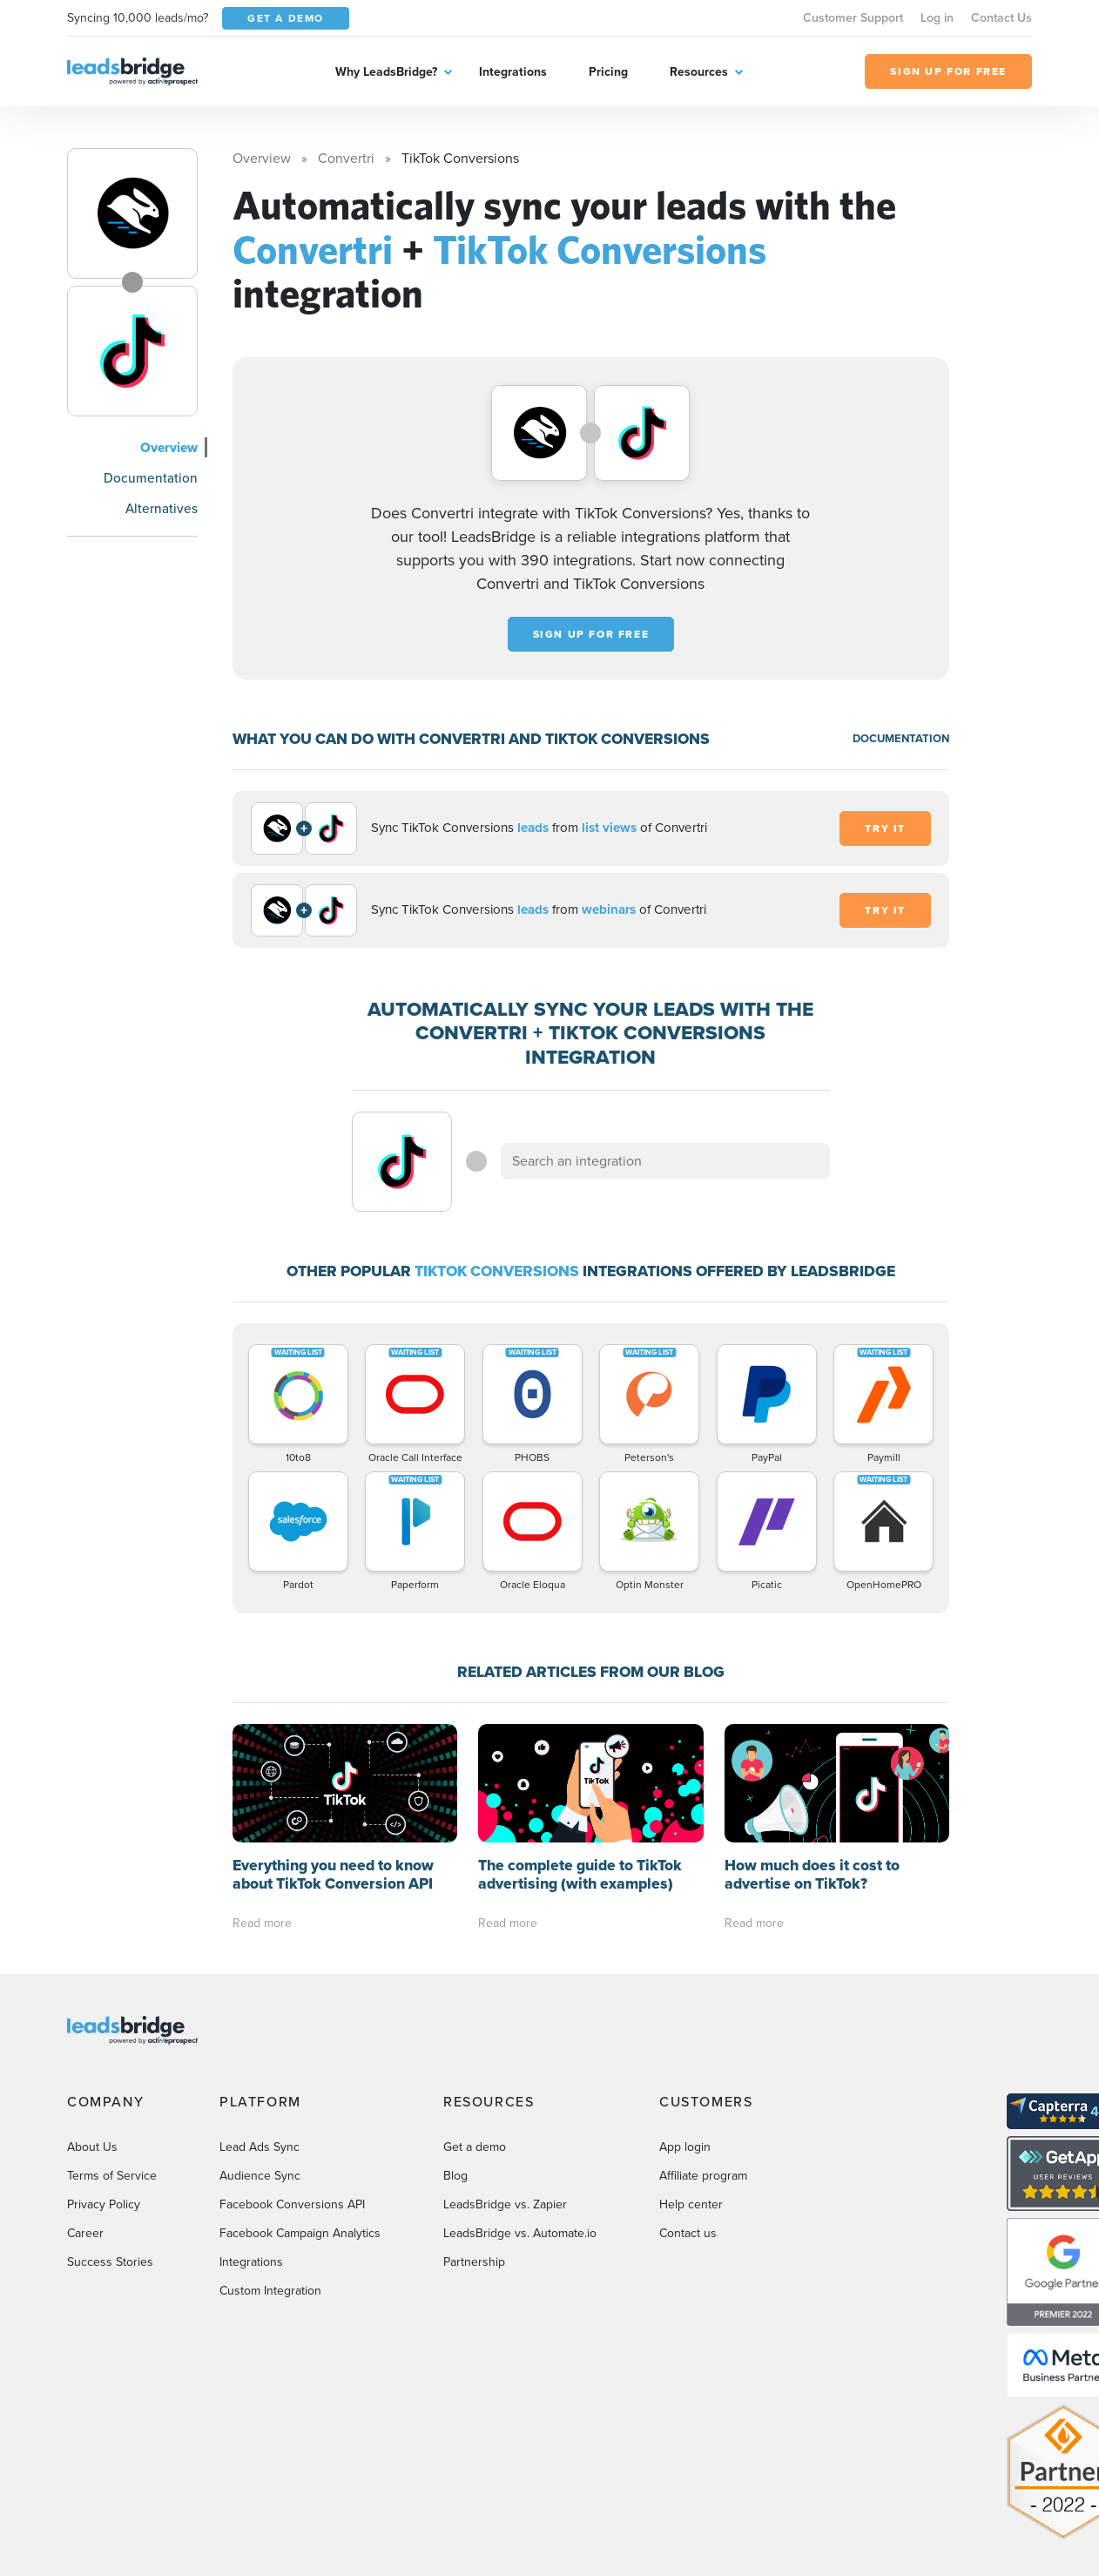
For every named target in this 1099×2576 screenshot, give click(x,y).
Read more (262, 1923)
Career (85, 2233)
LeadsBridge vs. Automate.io (520, 2233)
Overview (169, 447)
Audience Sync (259, 2176)
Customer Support (853, 18)
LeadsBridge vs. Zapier (505, 2204)
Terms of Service (112, 2176)
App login (685, 2147)
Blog (455, 2176)
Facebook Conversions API (292, 2204)
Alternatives (161, 508)
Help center (691, 2204)
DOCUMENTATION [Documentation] (901, 738)
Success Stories (110, 2262)
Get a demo (474, 2147)
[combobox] (665, 1161)
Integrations (513, 72)
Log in (937, 18)
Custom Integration (270, 2291)
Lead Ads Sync (259, 2147)
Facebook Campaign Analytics (300, 2233)
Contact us (688, 2233)
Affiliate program (703, 2176)
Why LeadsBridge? (386, 72)
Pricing (608, 72)
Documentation (151, 478)
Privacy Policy (103, 2204)
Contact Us (1001, 18)
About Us (92, 2147)
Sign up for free (591, 634)
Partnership (474, 2262)
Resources (699, 72)
